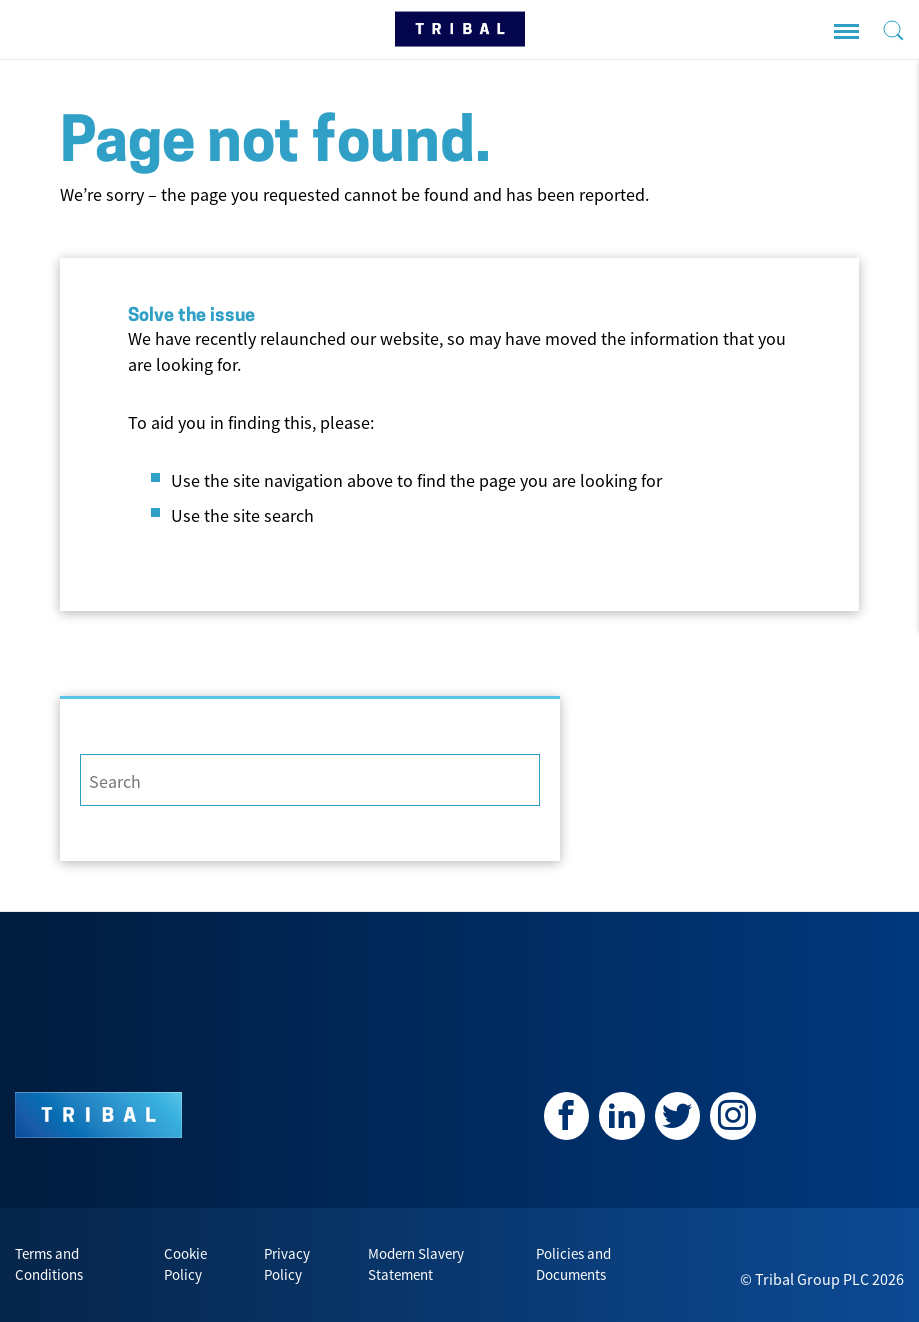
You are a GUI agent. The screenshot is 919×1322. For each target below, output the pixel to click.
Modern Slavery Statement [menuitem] (416, 1264)
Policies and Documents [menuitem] (573, 1264)
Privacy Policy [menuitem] (287, 1264)
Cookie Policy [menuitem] (185, 1264)
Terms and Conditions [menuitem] (49, 1264)
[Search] (310, 780)
